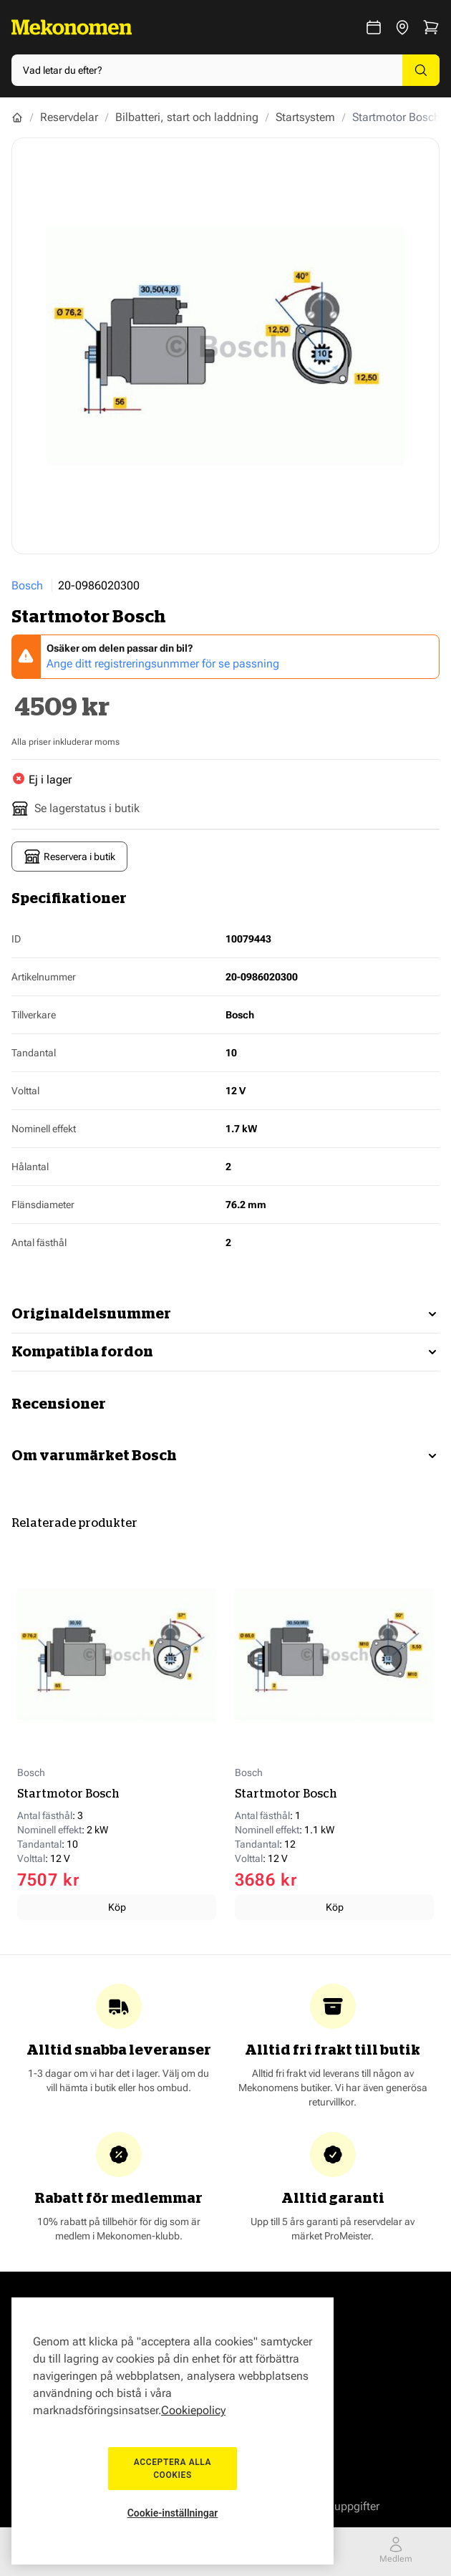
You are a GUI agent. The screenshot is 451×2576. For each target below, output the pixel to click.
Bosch (27, 585)
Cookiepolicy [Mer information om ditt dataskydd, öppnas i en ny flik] (193, 2410)
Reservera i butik (69, 856)
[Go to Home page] (71, 27)
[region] (172, 2431)
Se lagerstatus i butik (75, 808)
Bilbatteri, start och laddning (186, 117)
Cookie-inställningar (172, 2513)
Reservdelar (69, 117)
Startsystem (305, 117)
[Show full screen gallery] (225, 346)
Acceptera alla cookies (172, 2468)
